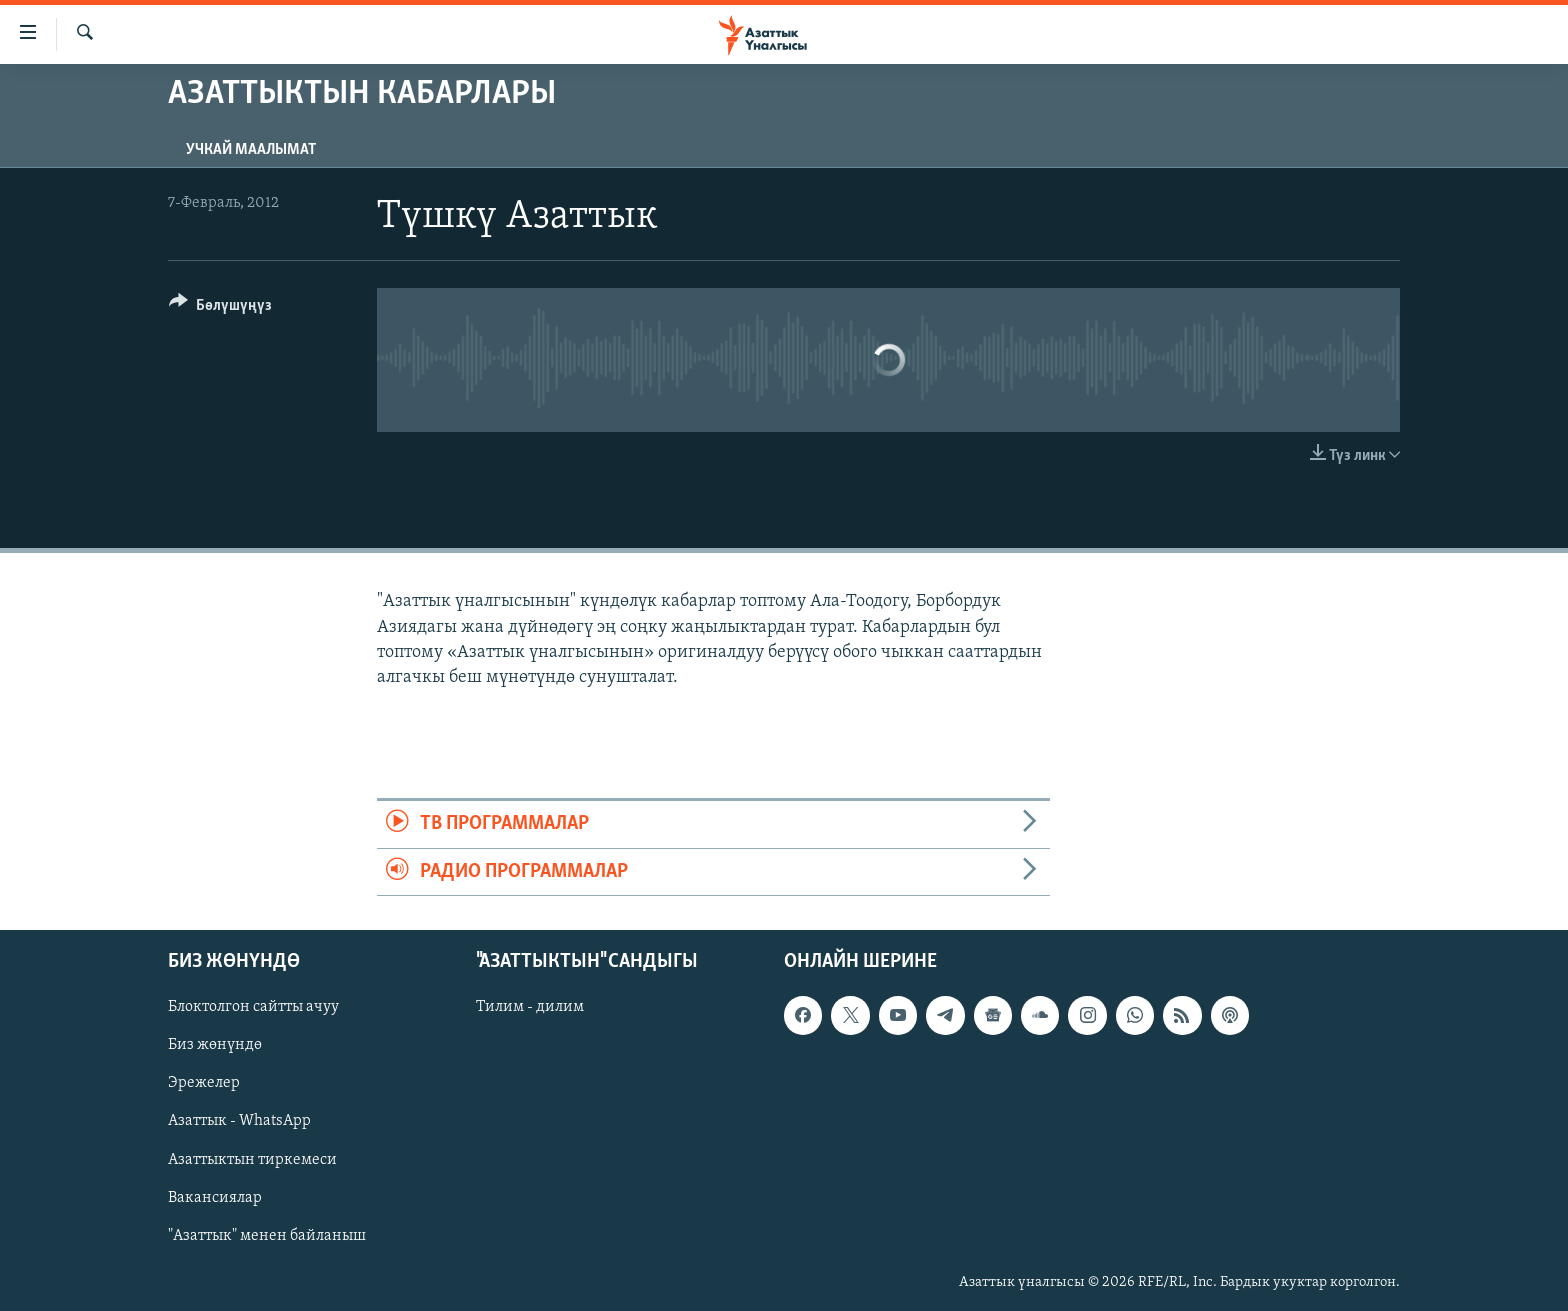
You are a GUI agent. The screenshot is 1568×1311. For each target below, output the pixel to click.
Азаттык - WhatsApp (239, 1121)
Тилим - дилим (530, 1007)
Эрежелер (204, 1083)
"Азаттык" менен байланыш (267, 1235)
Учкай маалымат (251, 150)
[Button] (220, 308)
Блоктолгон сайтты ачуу (253, 1007)
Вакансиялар (215, 1197)
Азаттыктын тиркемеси (252, 1159)
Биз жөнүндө (215, 1045)
